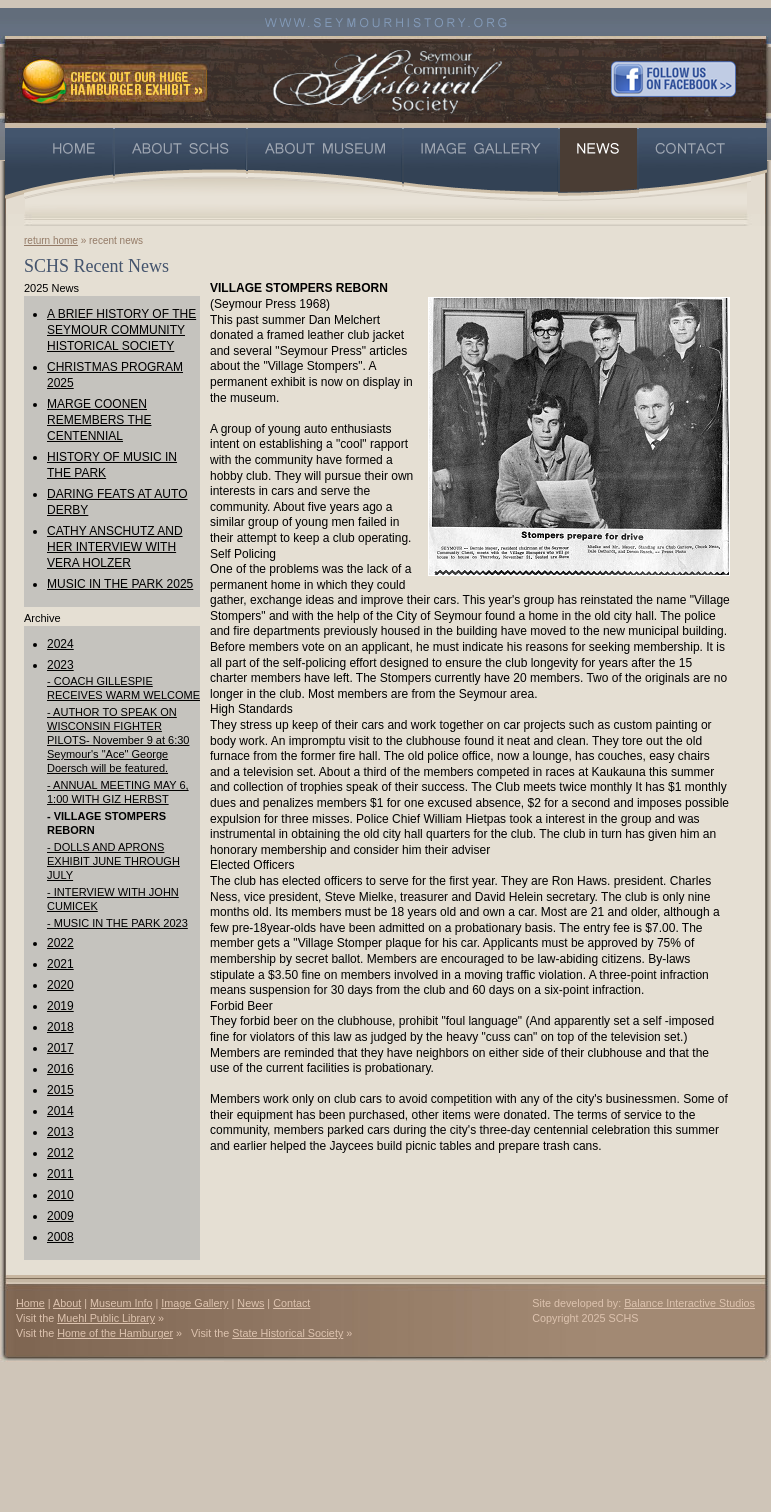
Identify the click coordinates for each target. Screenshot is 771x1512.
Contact (291, 1303)
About (67, 1303)
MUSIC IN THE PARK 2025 (120, 584)
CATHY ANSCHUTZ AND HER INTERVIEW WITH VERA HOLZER (115, 547)
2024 (60, 644)
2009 (60, 1216)
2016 (60, 1069)
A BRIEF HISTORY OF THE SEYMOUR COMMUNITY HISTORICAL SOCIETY (121, 330)
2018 (60, 1027)
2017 (60, 1048)
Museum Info (121, 1303)
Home (30, 1303)
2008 (60, 1237)
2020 (60, 985)
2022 (60, 943)
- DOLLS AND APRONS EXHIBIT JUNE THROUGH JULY (113, 861)
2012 (60, 1153)
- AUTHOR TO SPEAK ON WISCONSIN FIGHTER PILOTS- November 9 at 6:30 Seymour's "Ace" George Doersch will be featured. (118, 740)
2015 (60, 1090)
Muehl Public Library (106, 1318)
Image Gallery (194, 1303)
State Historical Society (287, 1333)
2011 (60, 1174)
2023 (60, 665)
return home (51, 240)
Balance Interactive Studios (689, 1303)
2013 (60, 1132)
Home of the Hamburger (115, 1333)
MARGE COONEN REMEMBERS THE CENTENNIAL (99, 420)
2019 (60, 1006)
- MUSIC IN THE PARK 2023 (117, 923)
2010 (60, 1195)
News (250, 1303)
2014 (60, 1111)
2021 (60, 964)
